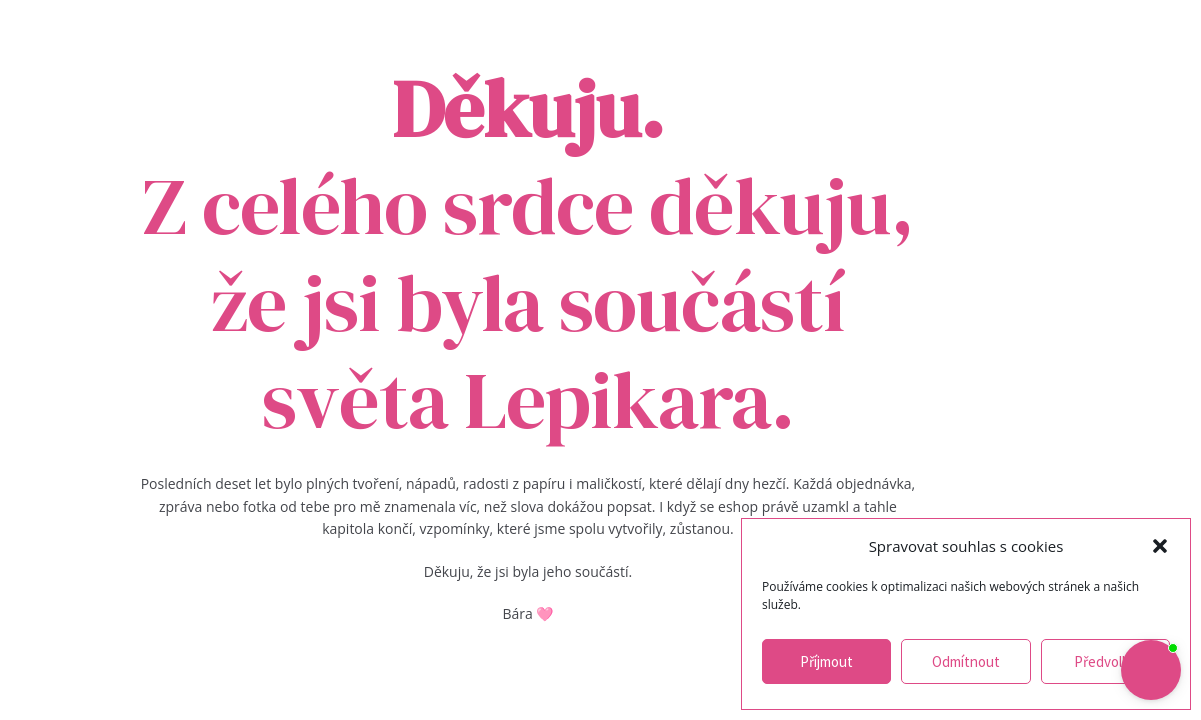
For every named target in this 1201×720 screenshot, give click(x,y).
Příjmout (826, 661)
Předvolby (1105, 661)
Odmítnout (966, 661)
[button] (1160, 546)
